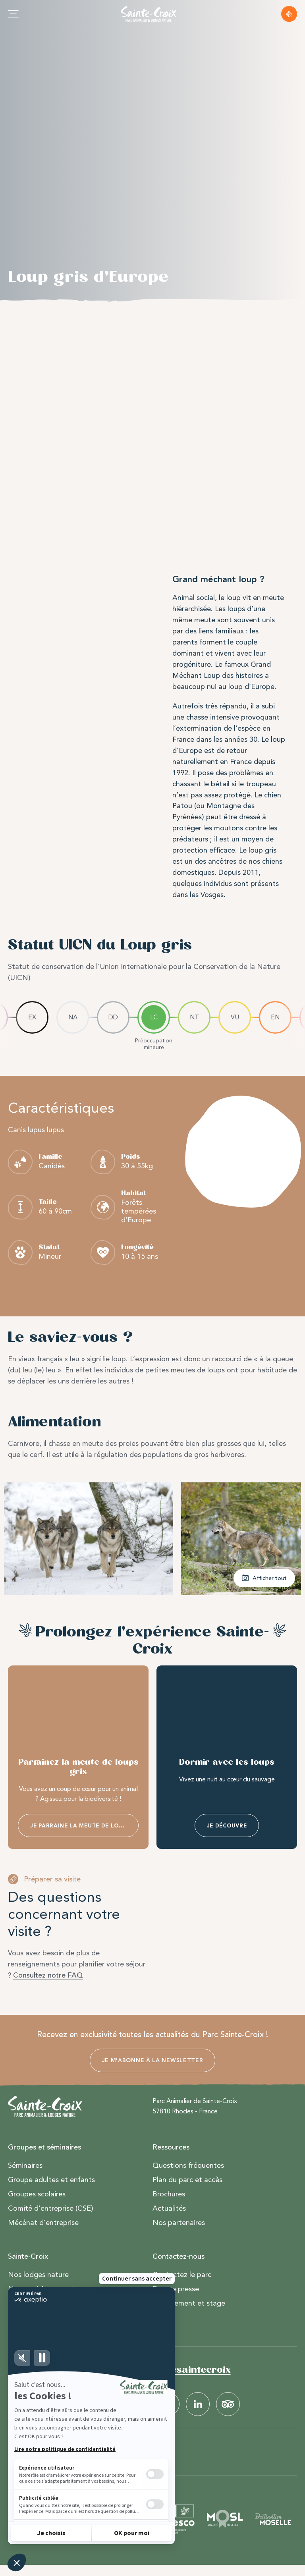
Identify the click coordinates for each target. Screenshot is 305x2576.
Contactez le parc (181, 2275)
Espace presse (175, 2289)
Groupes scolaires (37, 2194)
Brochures (168, 2194)
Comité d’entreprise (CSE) (50, 2208)
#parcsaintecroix (189, 2370)
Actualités (169, 2208)
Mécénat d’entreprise (43, 2223)
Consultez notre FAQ (48, 1975)
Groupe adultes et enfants (51, 2180)
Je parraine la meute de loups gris (84, 1826)
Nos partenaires (178, 2223)
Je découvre (227, 1826)
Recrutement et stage (188, 2303)
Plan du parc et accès (187, 2180)
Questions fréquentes (188, 2165)
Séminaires (25, 2165)
